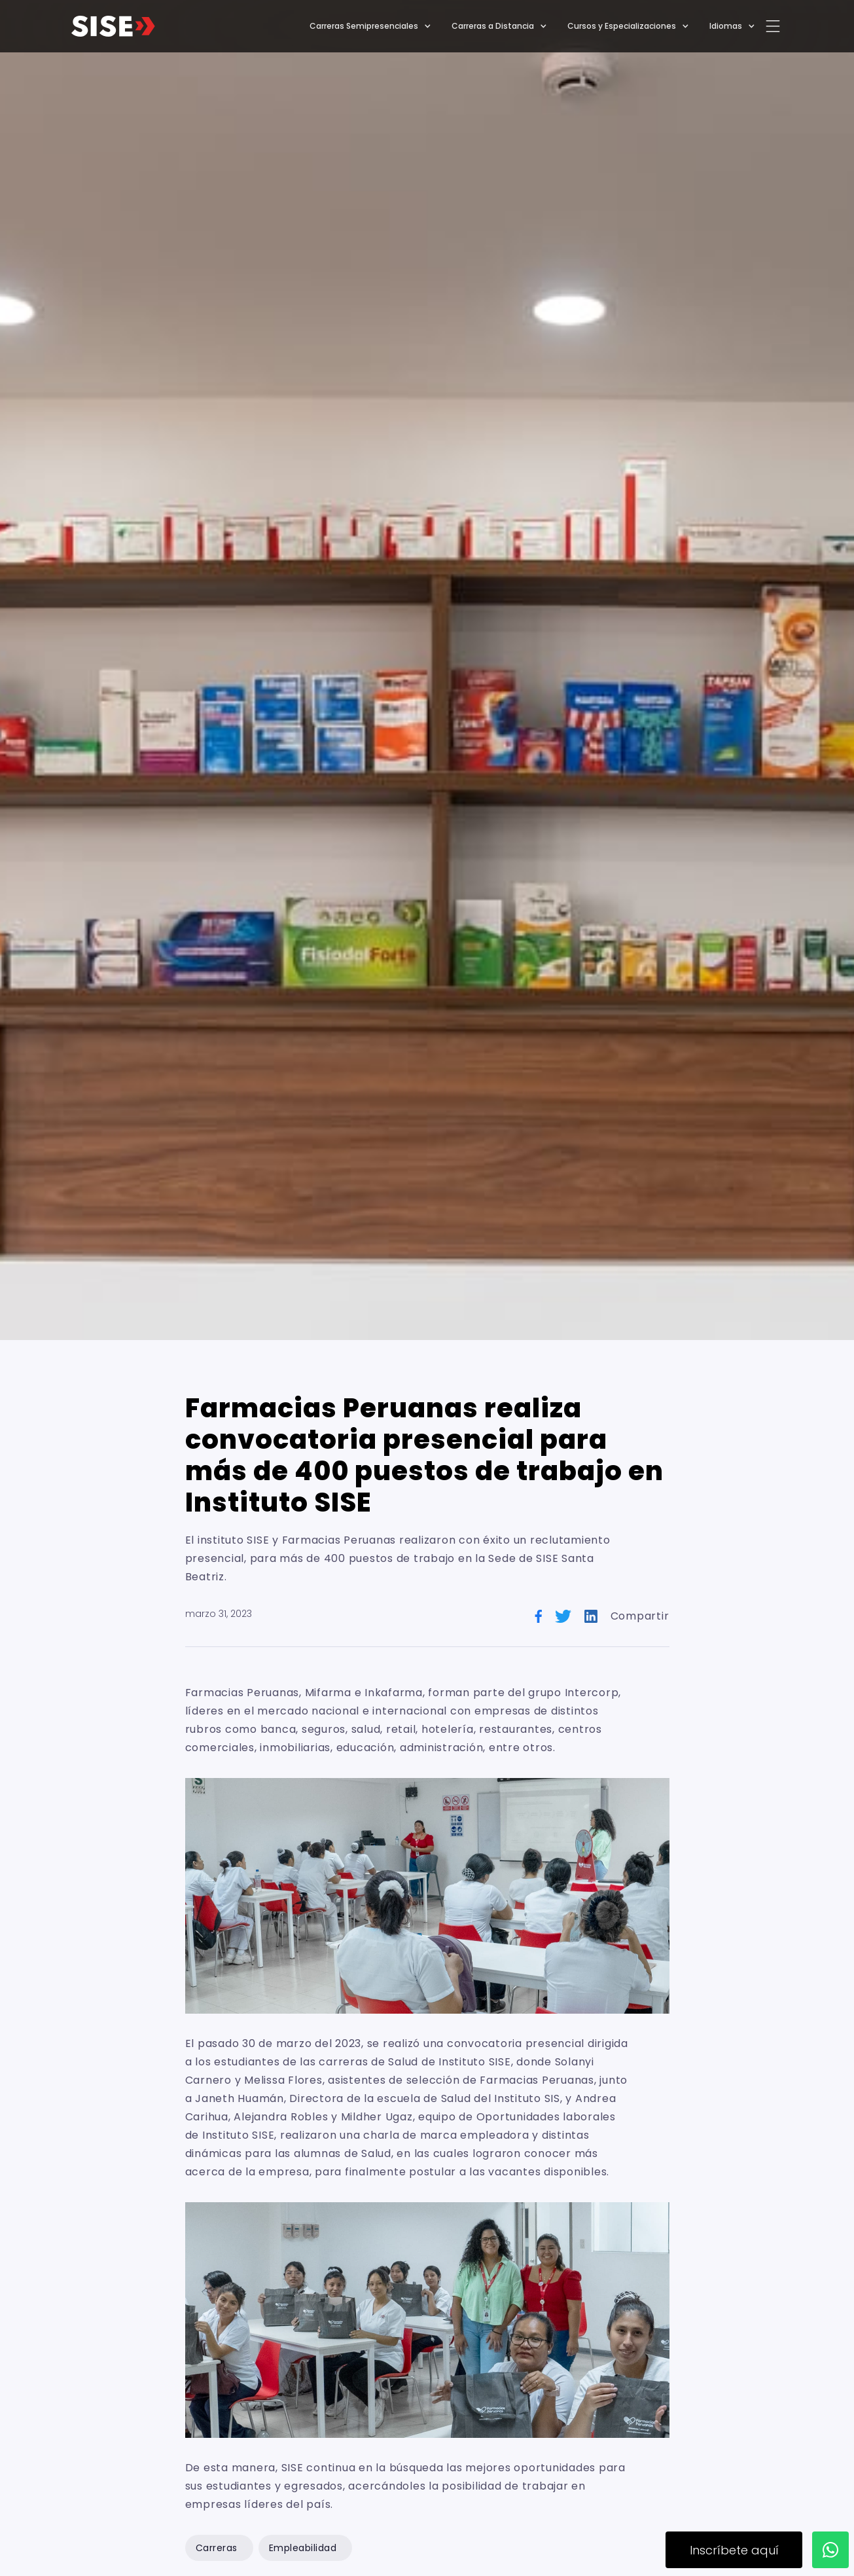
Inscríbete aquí (734, 2550)
